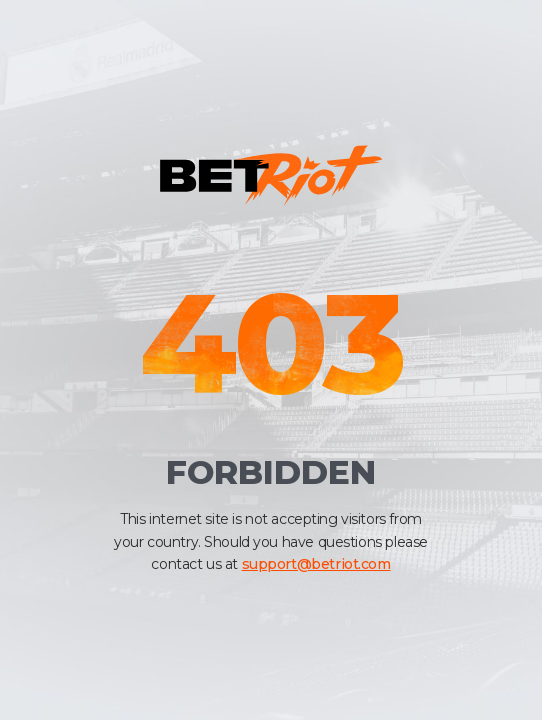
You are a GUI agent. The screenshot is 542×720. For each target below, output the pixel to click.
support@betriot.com (316, 564)
